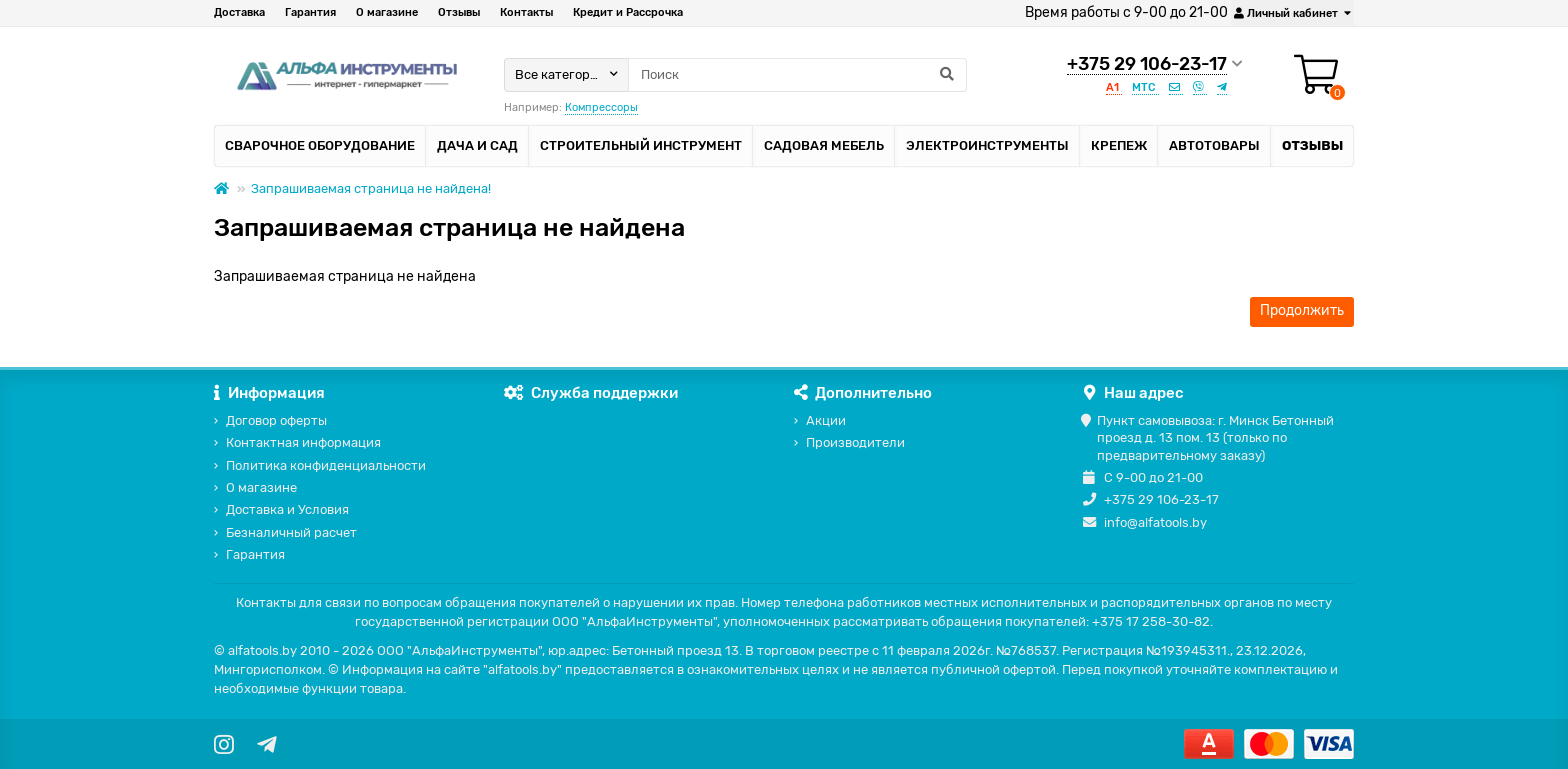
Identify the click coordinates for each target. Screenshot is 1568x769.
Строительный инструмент (641, 145)
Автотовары (1214, 145)
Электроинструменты (987, 145)
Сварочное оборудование (320, 145)
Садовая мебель (824, 145)
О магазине (387, 12)
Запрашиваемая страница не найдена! (371, 188)
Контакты (526, 12)
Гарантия (310, 12)
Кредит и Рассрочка (628, 12)
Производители (855, 442)
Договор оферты (276, 420)
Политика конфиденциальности (326, 465)
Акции (826, 420)
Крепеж (1119, 145)
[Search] (797, 75)
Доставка (239, 12)
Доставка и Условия (287, 509)
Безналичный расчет (291, 532)
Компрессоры (601, 107)
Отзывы (459, 12)
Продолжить (1302, 310)
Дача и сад (477, 145)
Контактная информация (303, 442)
